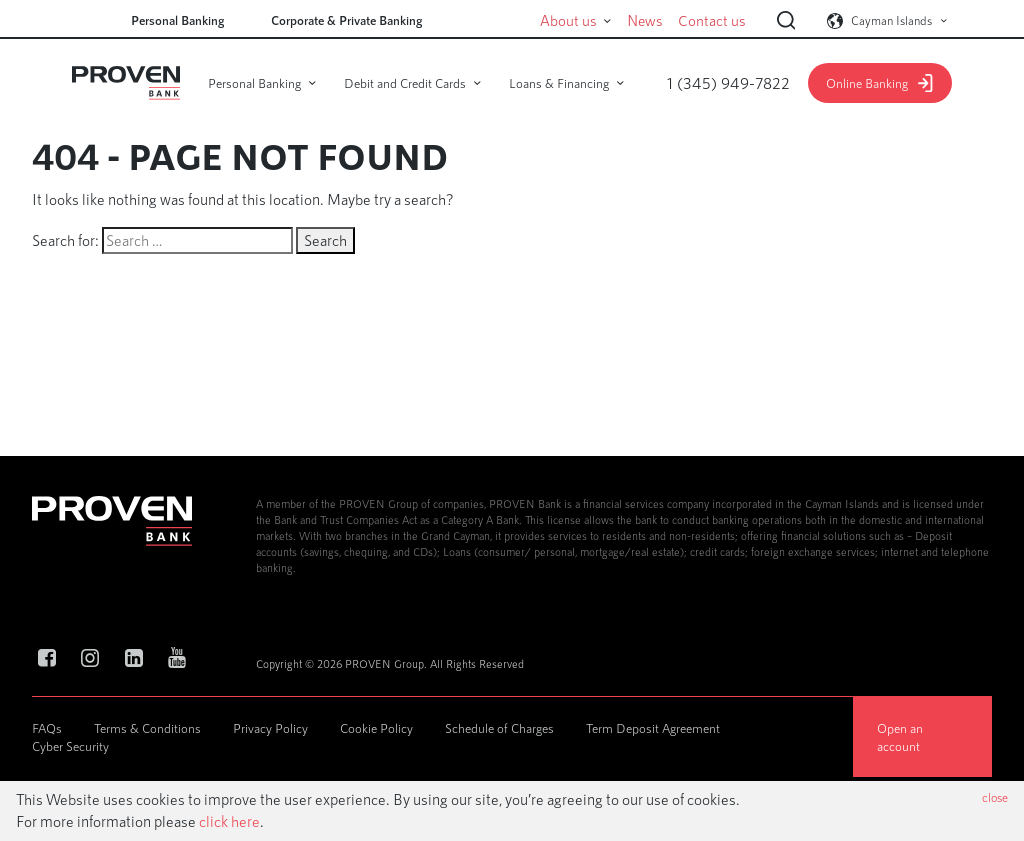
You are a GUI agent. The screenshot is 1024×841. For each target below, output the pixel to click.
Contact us (718, 21)
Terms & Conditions (147, 728)
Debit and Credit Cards (405, 83)
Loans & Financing (559, 83)
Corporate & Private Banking (346, 20)
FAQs (47, 728)
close (995, 797)
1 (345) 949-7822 (728, 82)
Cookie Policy (376, 728)
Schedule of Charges (499, 728)
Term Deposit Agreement (653, 728)
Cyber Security (70, 746)
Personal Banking (177, 20)
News (660, 21)
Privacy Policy (270, 728)
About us (592, 21)
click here (229, 821)
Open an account (900, 737)
